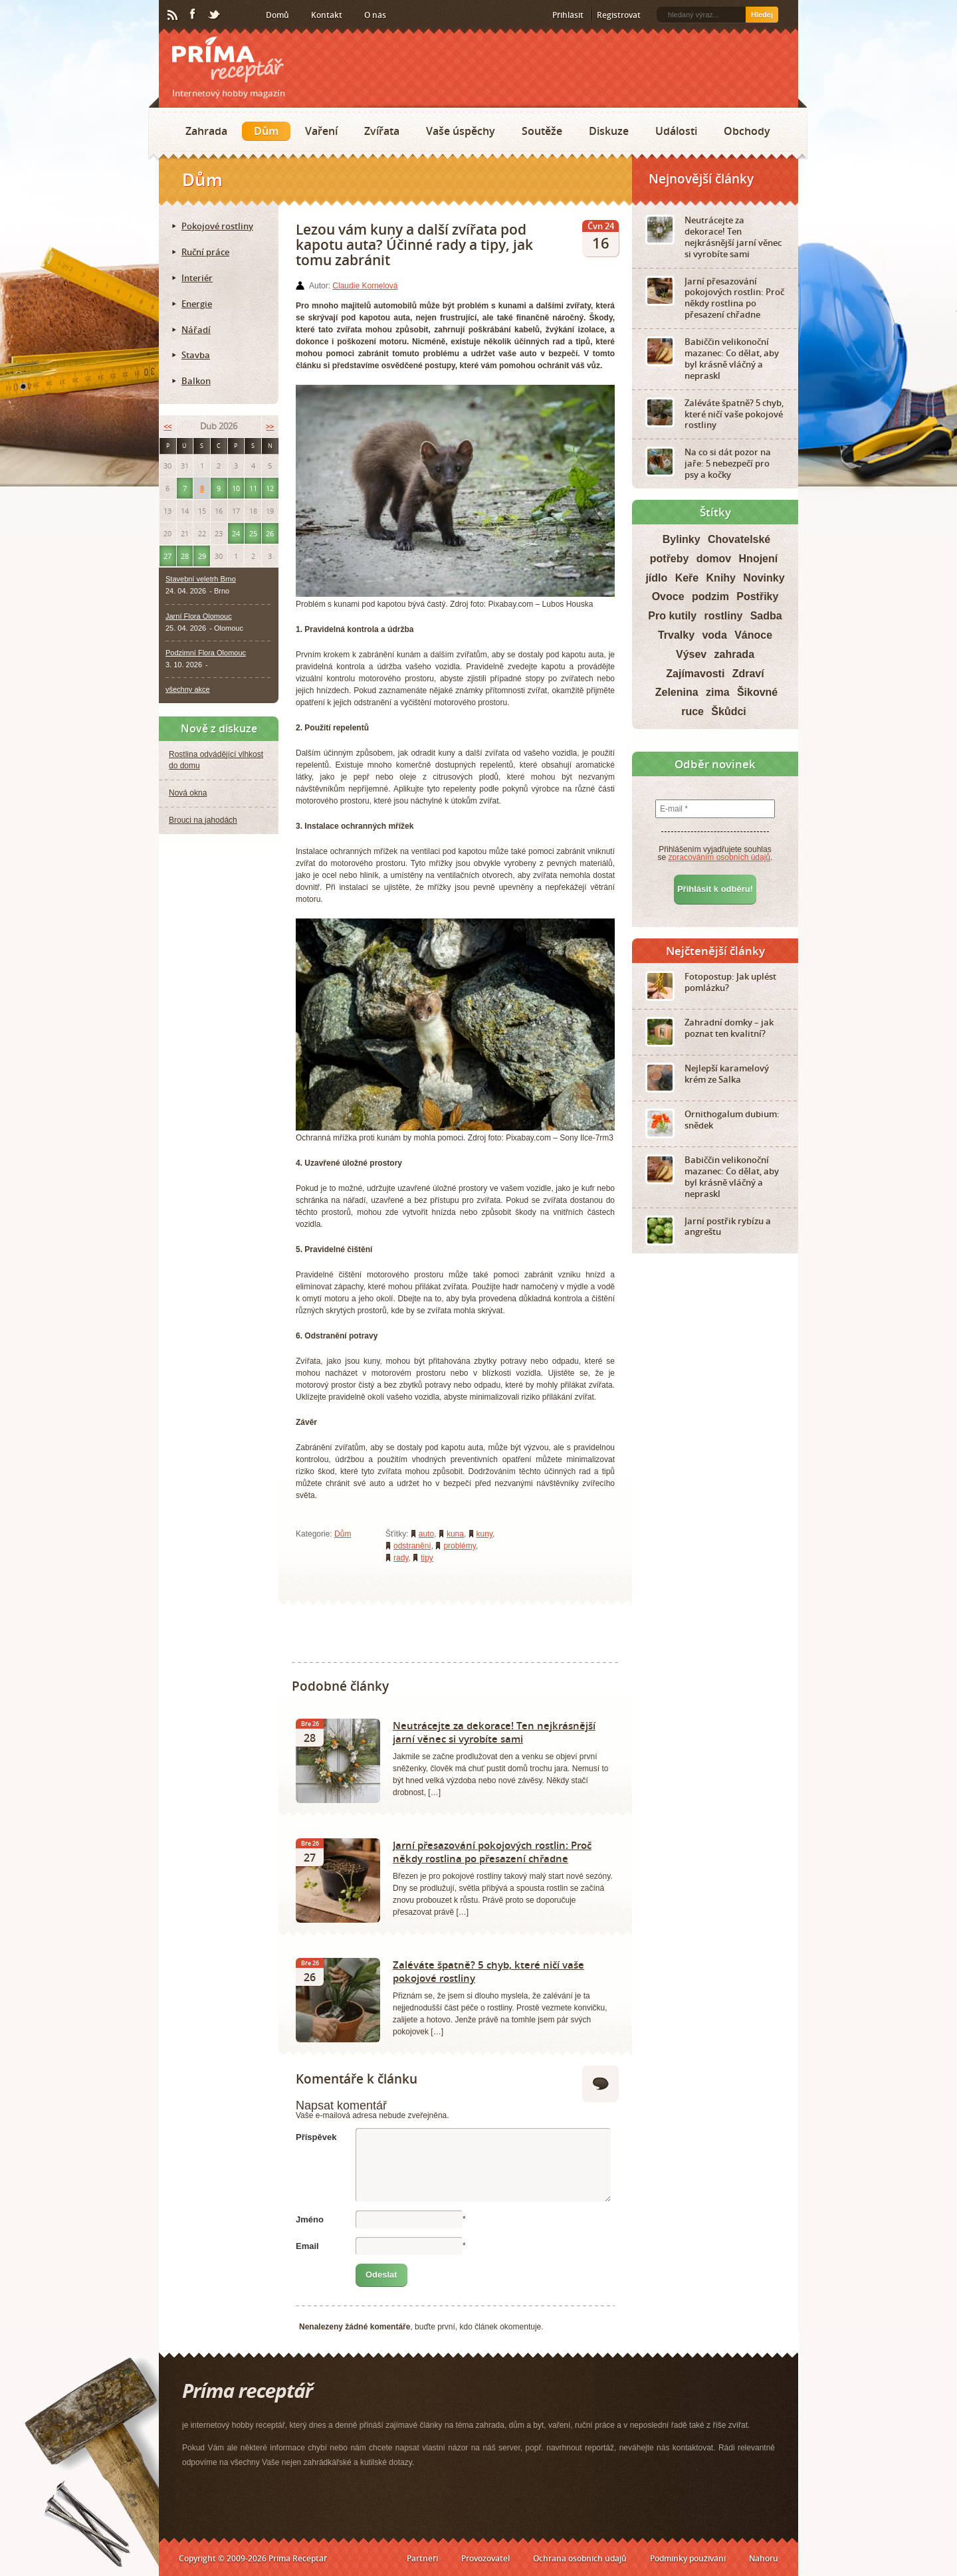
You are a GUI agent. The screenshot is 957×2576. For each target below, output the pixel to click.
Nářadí (196, 330)
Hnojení (758, 558)
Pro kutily (672, 615)
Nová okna (188, 793)
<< (167, 426)
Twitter (214, 15)
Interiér (197, 278)
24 (236, 533)
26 (270, 533)
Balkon (196, 381)
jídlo (656, 578)
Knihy (721, 578)
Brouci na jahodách (203, 820)
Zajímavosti (695, 673)
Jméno (310, 2219)
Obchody (747, 131)
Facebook (193, 15)
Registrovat (619, 15)
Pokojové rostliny (217, 226)
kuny (484, 1534)
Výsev (691, 654)
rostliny (723, 615)
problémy (459, 1546)
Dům (266, 131)
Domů (277, 15)
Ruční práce (205, 252)
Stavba (195, 355)
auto (426, 1534)
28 (185, 556)
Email (307, 2246)
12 (270, 488)
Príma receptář (228, 59)
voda (714, 635)
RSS (173, 15)
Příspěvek (316, 2137)
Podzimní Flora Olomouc (205, 653)
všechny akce (187, 689)
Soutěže (542, 131)
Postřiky (757, 596)
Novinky (763, 578)
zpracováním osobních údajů (719, 857)
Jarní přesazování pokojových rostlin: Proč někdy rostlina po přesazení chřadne (492, 1851)
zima (718, 692)
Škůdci (728, 711)
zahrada (734, 654)
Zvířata (381, 131)
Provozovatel (485, 2558)
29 (202, 556)
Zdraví (748, 673)
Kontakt (326, 15)
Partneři (422, 2558)
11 (253, 488)
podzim (710, 596)
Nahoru (763, 2558)
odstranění (412, 1546)
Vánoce (753, 635)
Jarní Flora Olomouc (198, 616)
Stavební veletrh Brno (200, 579)
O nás (375, 15)
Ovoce (668, 596)
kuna (455, 1534)
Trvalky (676, 635)
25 (253, 533)
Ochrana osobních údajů (580, 2558)
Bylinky (681, 539)
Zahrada (206, 131)
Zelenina (676, 692)
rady (400, 1557)
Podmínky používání (688, 2558)
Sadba (766, 615)
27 (167, 556)
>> (270, 426)
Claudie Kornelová (364, 285)
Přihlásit (568, 15)
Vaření (321, 131)
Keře (687, 578)
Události (676, 131)
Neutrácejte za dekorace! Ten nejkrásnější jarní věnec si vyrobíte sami (494, 1732)
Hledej (762, 15)
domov (713, 558)
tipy (427, 1557)
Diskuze (609, 131)
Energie (196, 304)
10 (236, 488)
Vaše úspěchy (460, 131)
